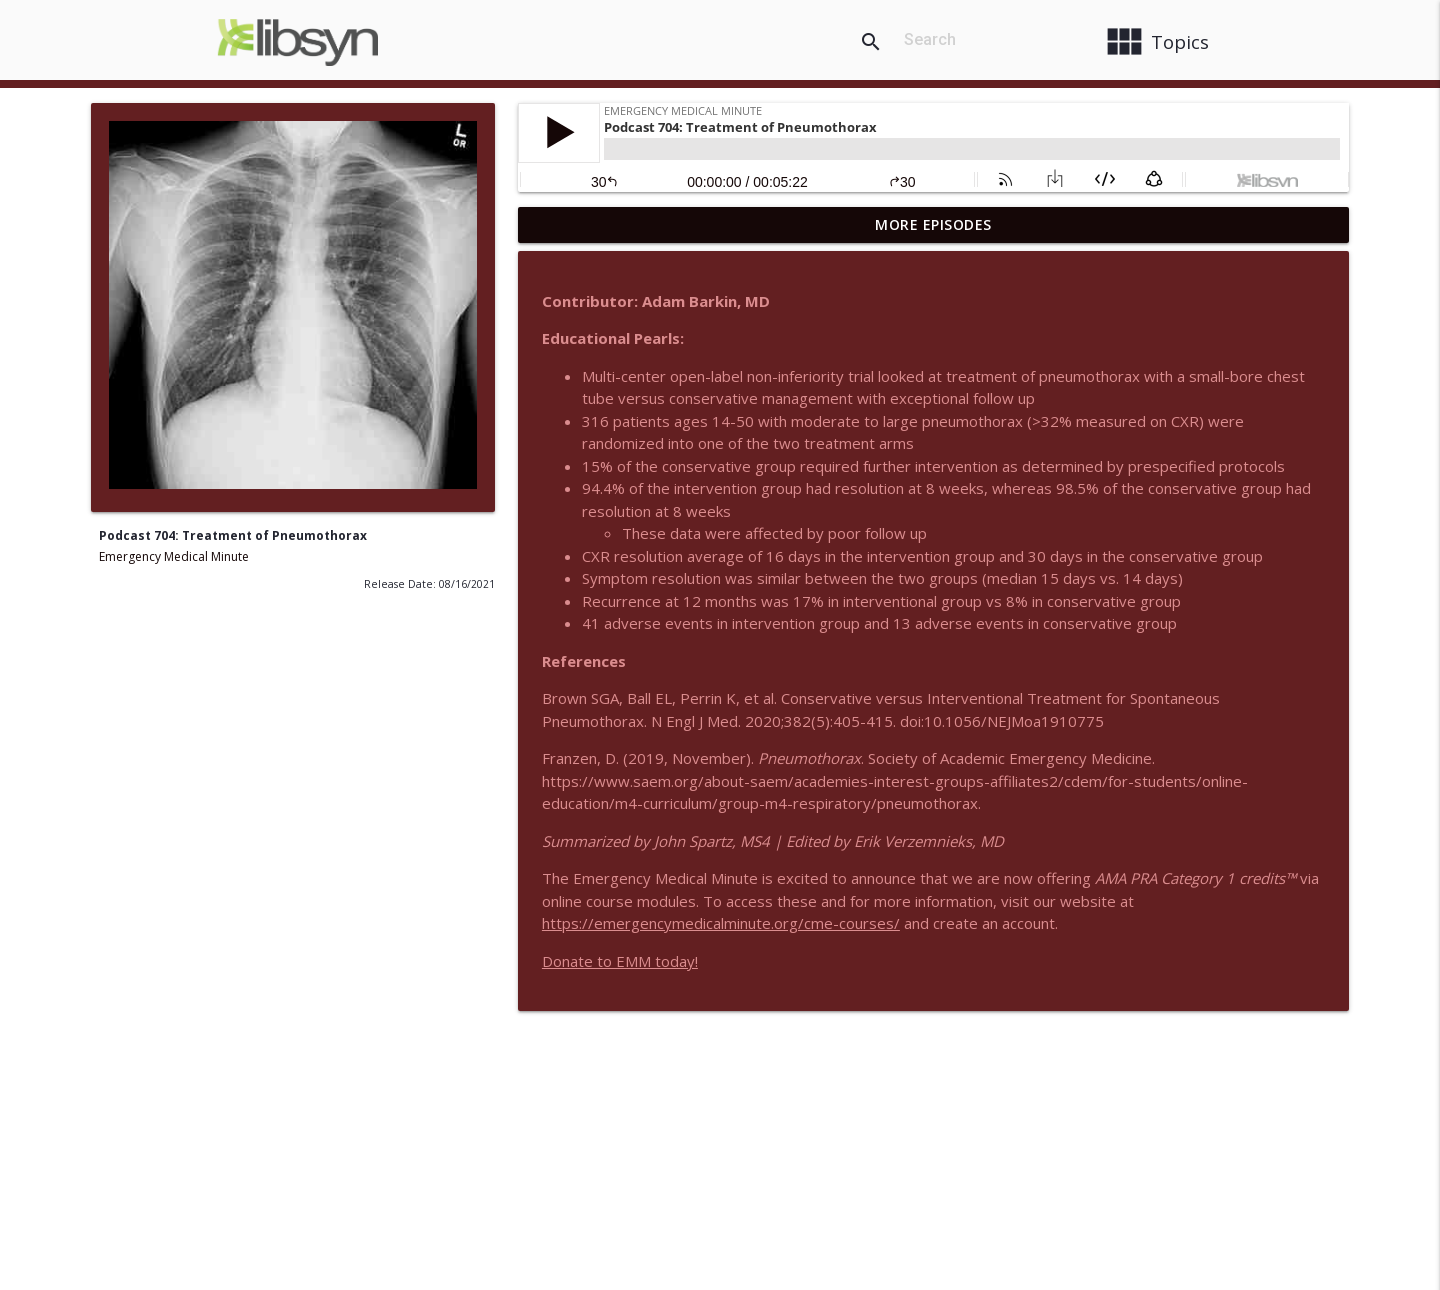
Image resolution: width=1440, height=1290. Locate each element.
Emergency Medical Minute (174, 556)
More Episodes (933, 224)
